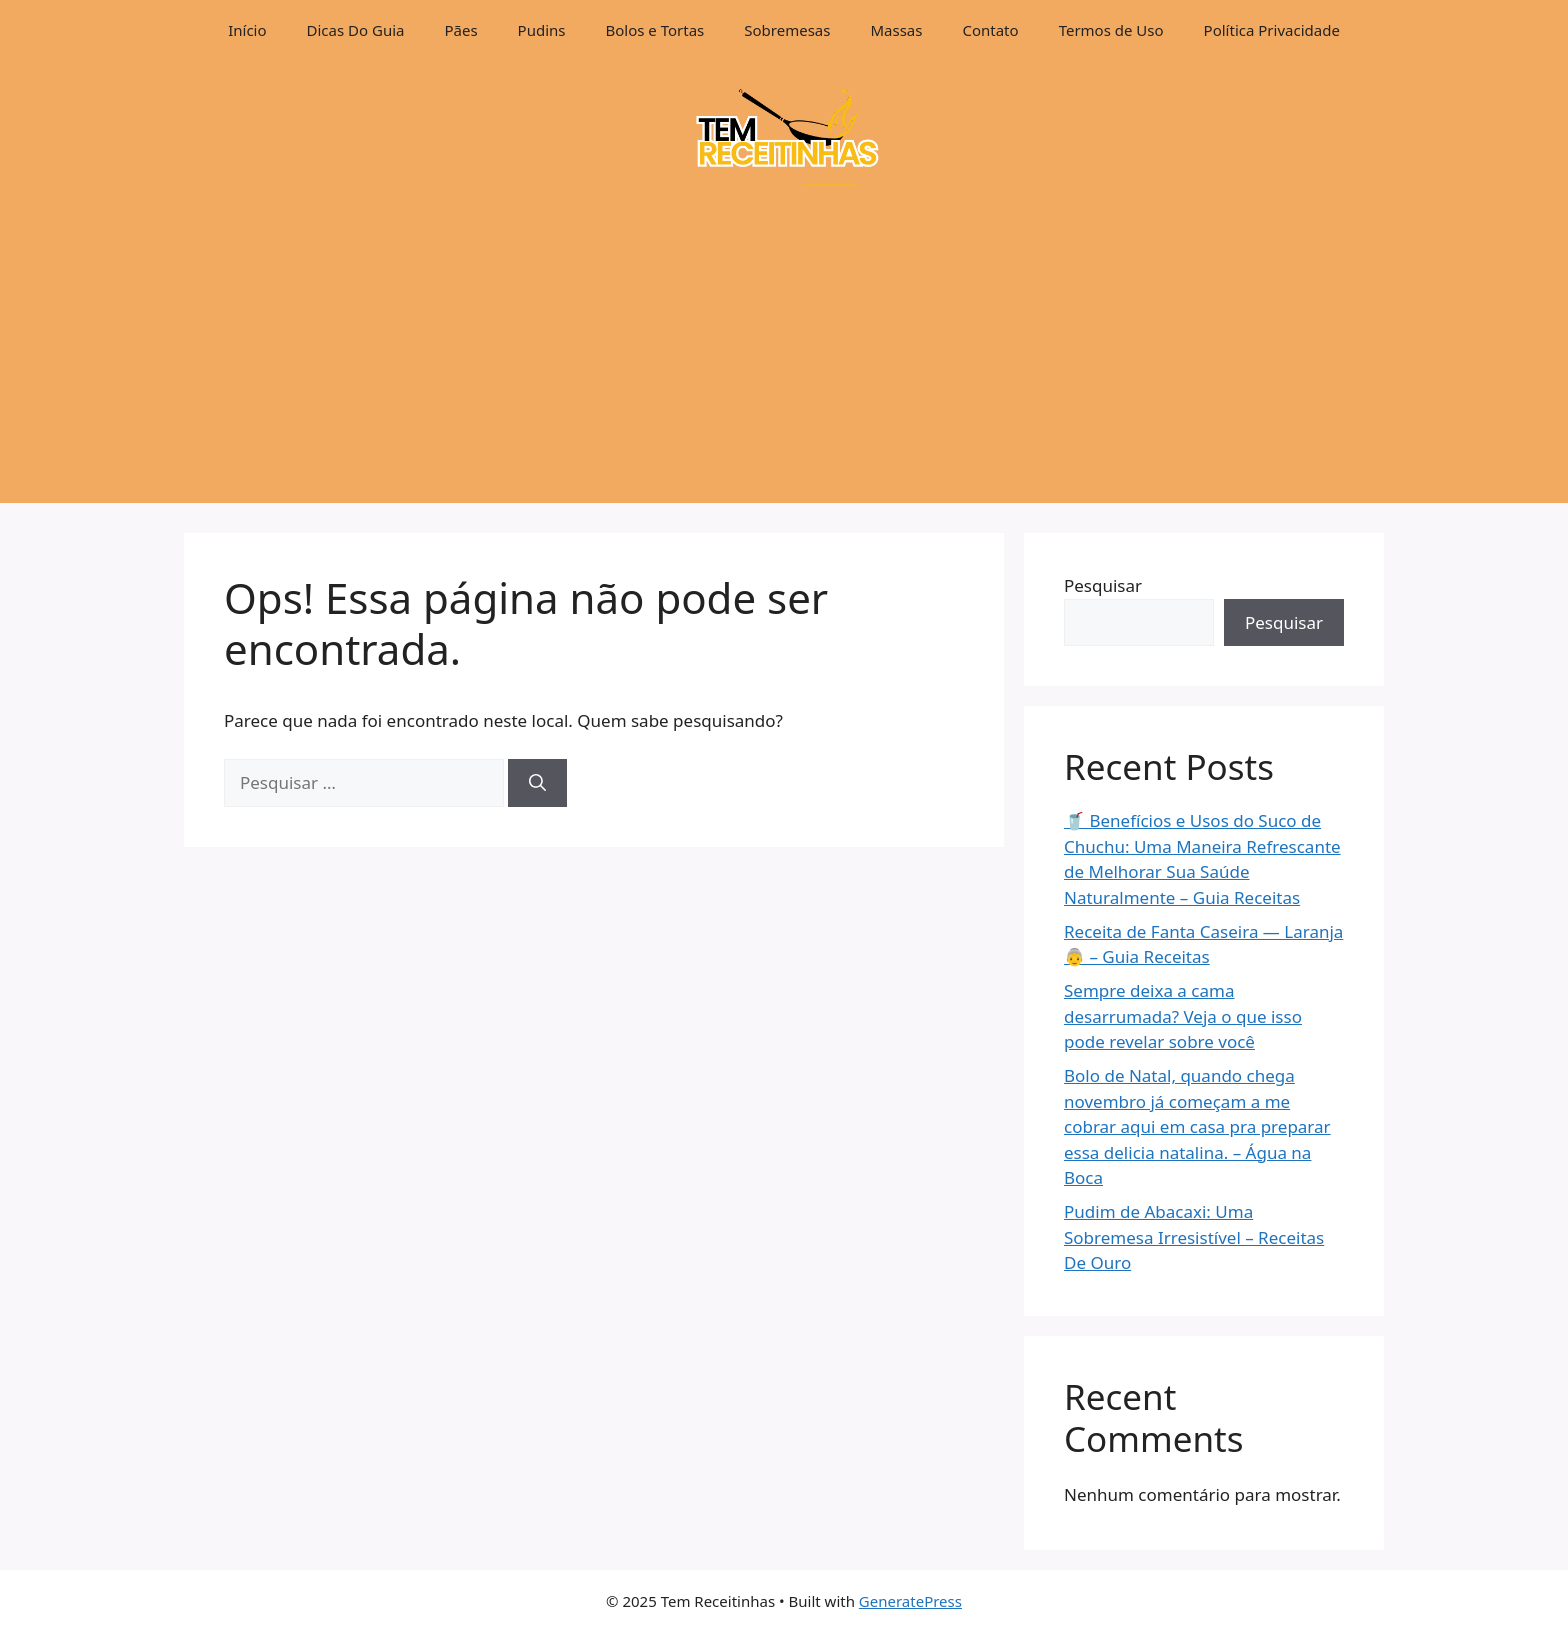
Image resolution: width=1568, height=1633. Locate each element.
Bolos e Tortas (655, 30)
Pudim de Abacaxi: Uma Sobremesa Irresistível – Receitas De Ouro (1194, 1237)
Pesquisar (1103, 585)
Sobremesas (787, 30)
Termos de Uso (1111, 30)
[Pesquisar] (537, 783)
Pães (460, 30)
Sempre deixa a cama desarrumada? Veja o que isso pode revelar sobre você (1183, 1016)
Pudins (542, 30)
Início (247, 30)
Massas (896, 30)
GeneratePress (910, 1601)
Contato (990, 30)
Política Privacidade (1272, 30)
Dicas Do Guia (356, 30)
